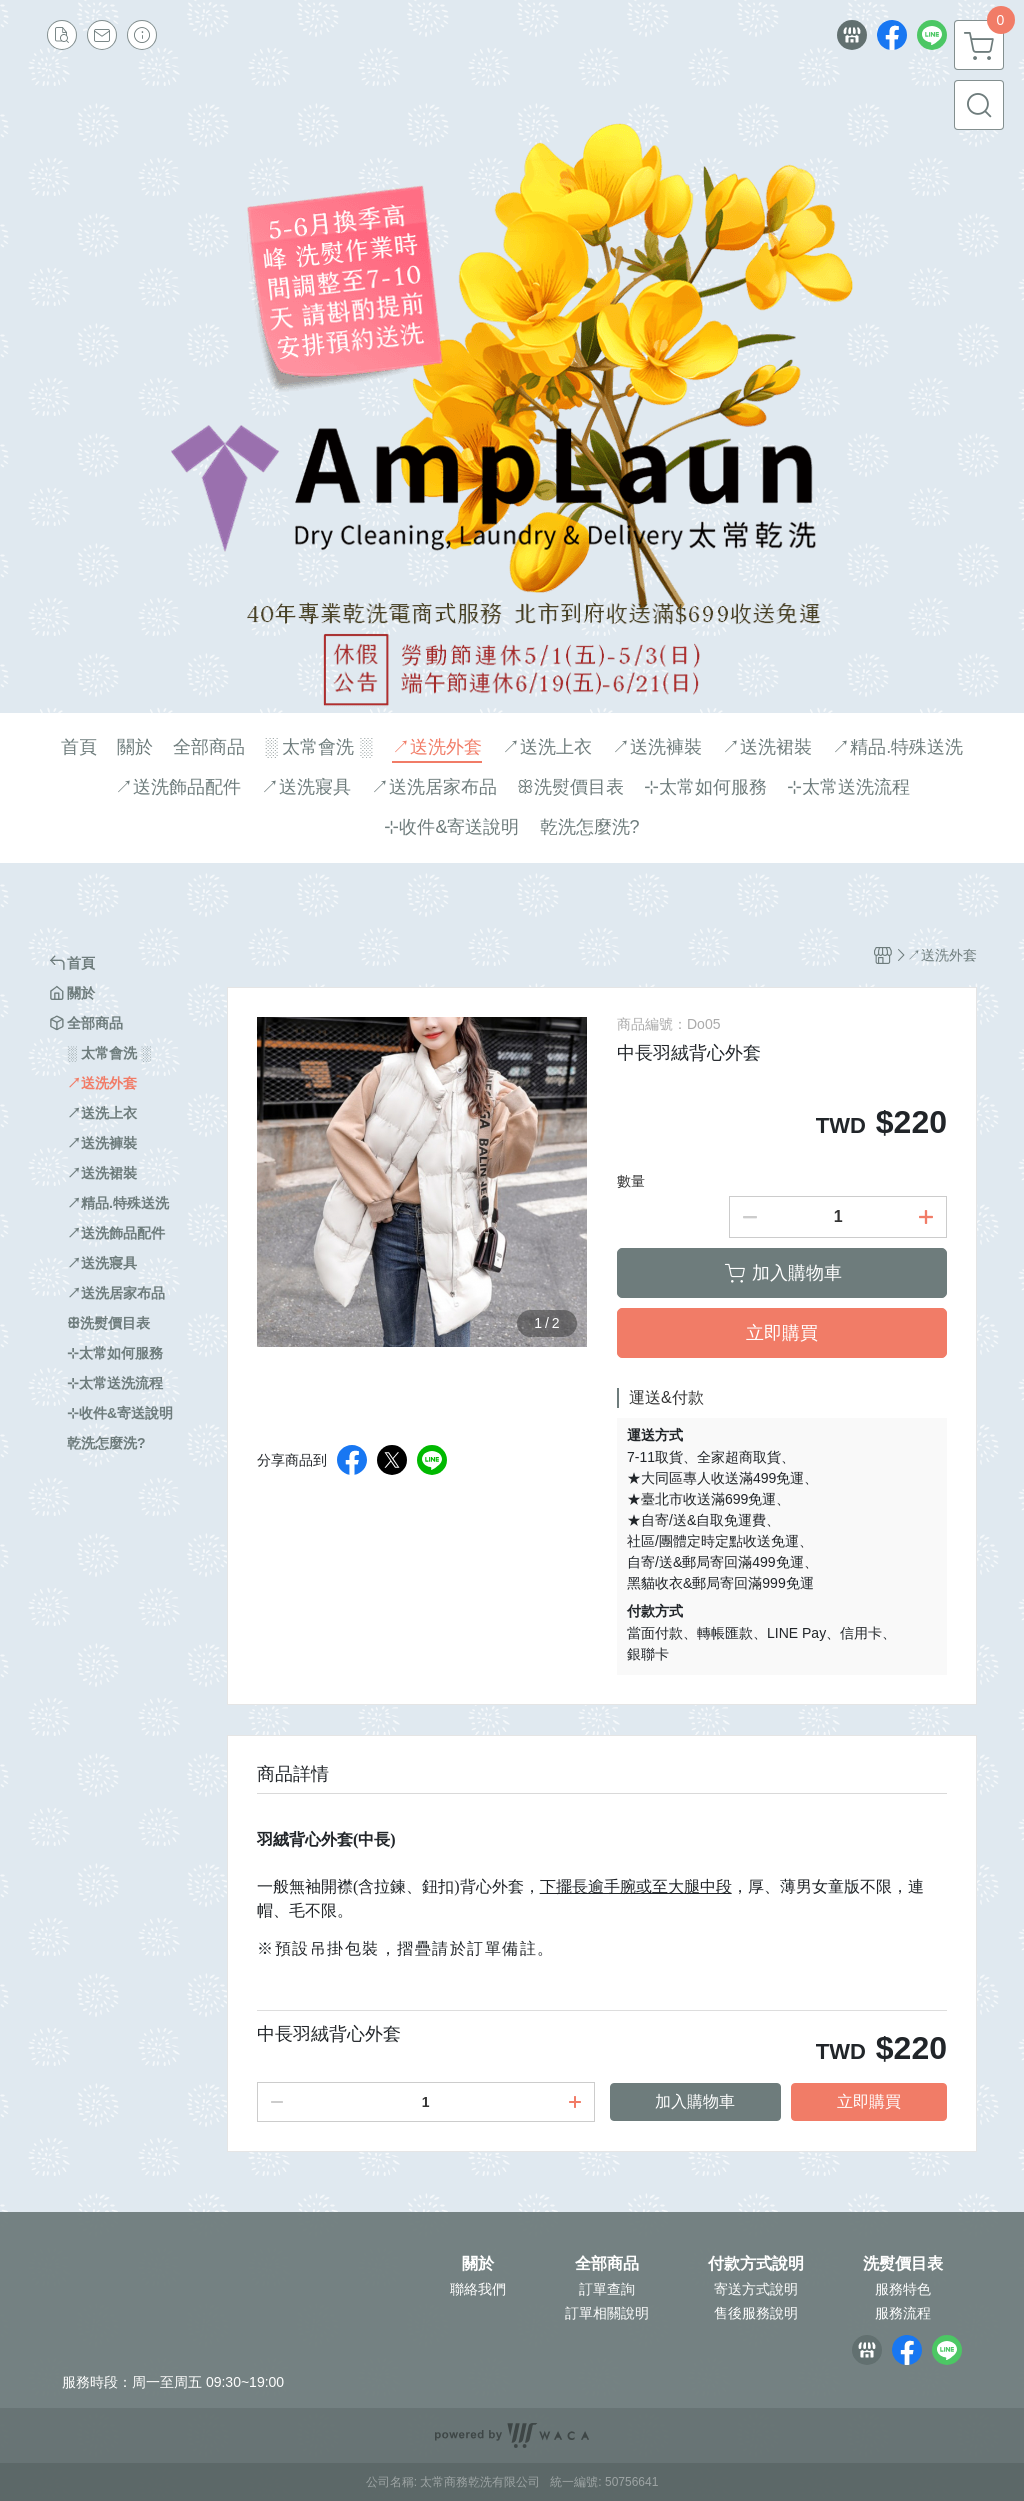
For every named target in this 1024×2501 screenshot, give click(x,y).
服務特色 (903, 2289)
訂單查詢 (607, 2289)
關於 (478, 2264)
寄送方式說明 (756, 2289)
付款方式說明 (756, 2264)
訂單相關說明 (607, 2313)
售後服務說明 (756, 2313)
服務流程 (903, 2313)
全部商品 (607, 2264)
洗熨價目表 (903, 2264)
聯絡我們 (478, 2289)
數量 (631, 1181)
